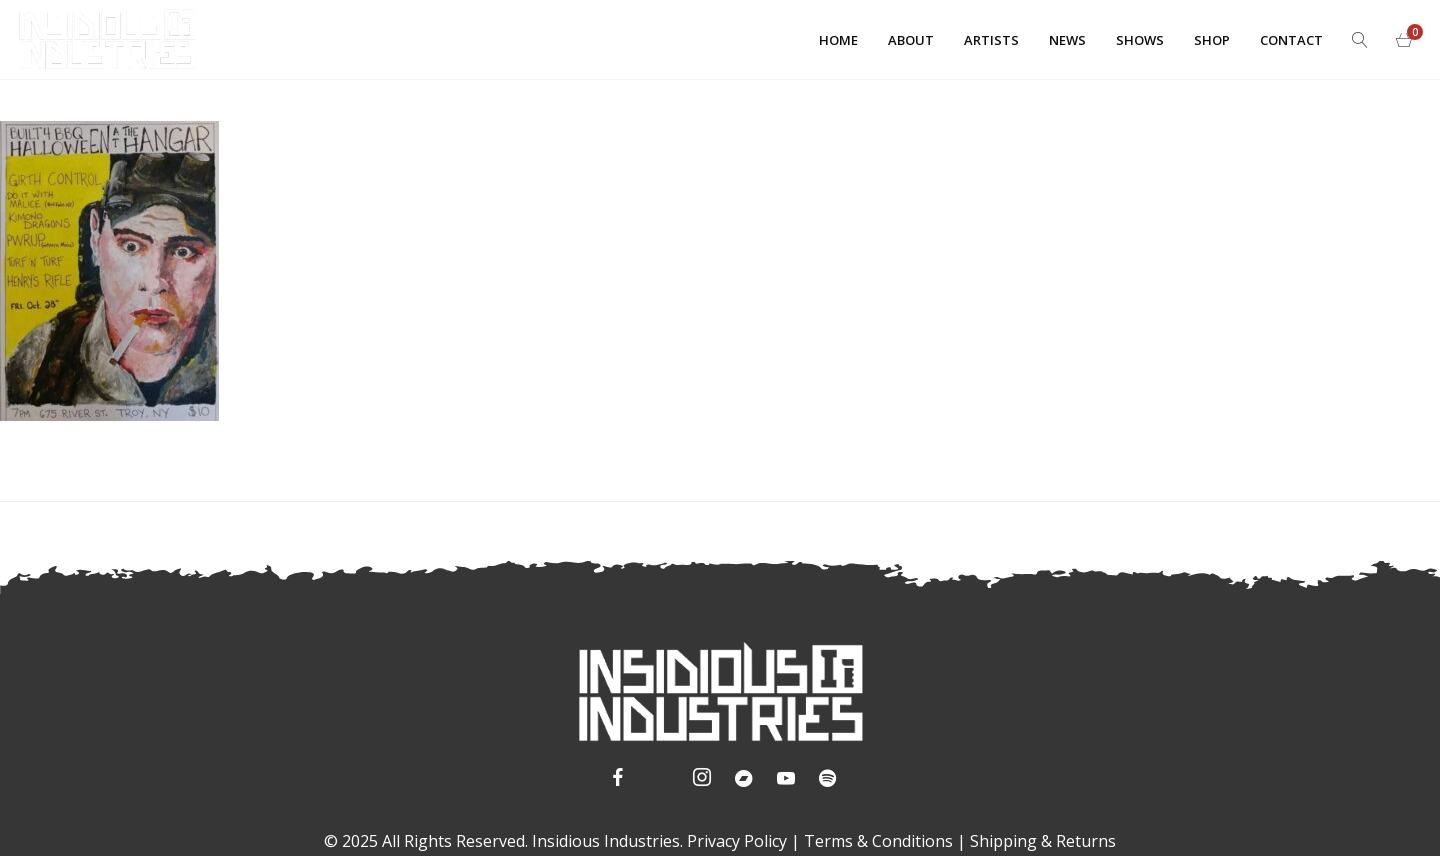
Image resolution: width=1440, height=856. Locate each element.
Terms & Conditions (878, 841)
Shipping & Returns (1043, 841)
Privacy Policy (737, 841)
